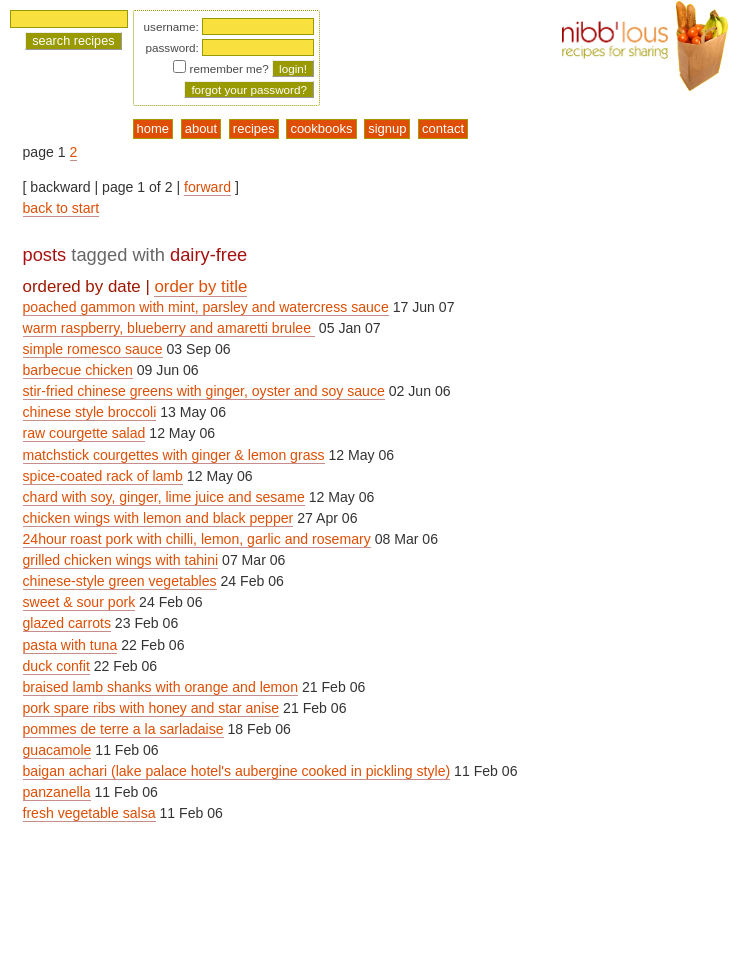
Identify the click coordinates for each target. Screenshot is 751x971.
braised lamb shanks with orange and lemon (160, 687)
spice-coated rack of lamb (103, 476)
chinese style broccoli (90, 412)
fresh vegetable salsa (89, 813)
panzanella (57, 792)
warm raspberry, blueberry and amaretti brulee (169, 328)
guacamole (57, 750)
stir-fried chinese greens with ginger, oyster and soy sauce (204, 391)
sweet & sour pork (79, 602)
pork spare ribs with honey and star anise (151, 708)
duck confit (56, 666)
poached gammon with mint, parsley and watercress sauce (206, 307)
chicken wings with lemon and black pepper (158, 518)
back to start (61, 208)
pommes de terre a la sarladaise (123, 729)
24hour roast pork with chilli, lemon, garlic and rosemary (197, 539)
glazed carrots (67, 623)
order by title (200, 286)
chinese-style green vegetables (120, 581)
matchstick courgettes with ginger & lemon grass (174, 455)
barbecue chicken (78, 370)
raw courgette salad (84, 433)
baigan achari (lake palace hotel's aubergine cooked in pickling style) (237, 771)
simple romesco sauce (93, 349)
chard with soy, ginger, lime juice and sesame (164, 497)
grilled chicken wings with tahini (121, 560)
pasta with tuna (70, 645)
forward (207, 187)
